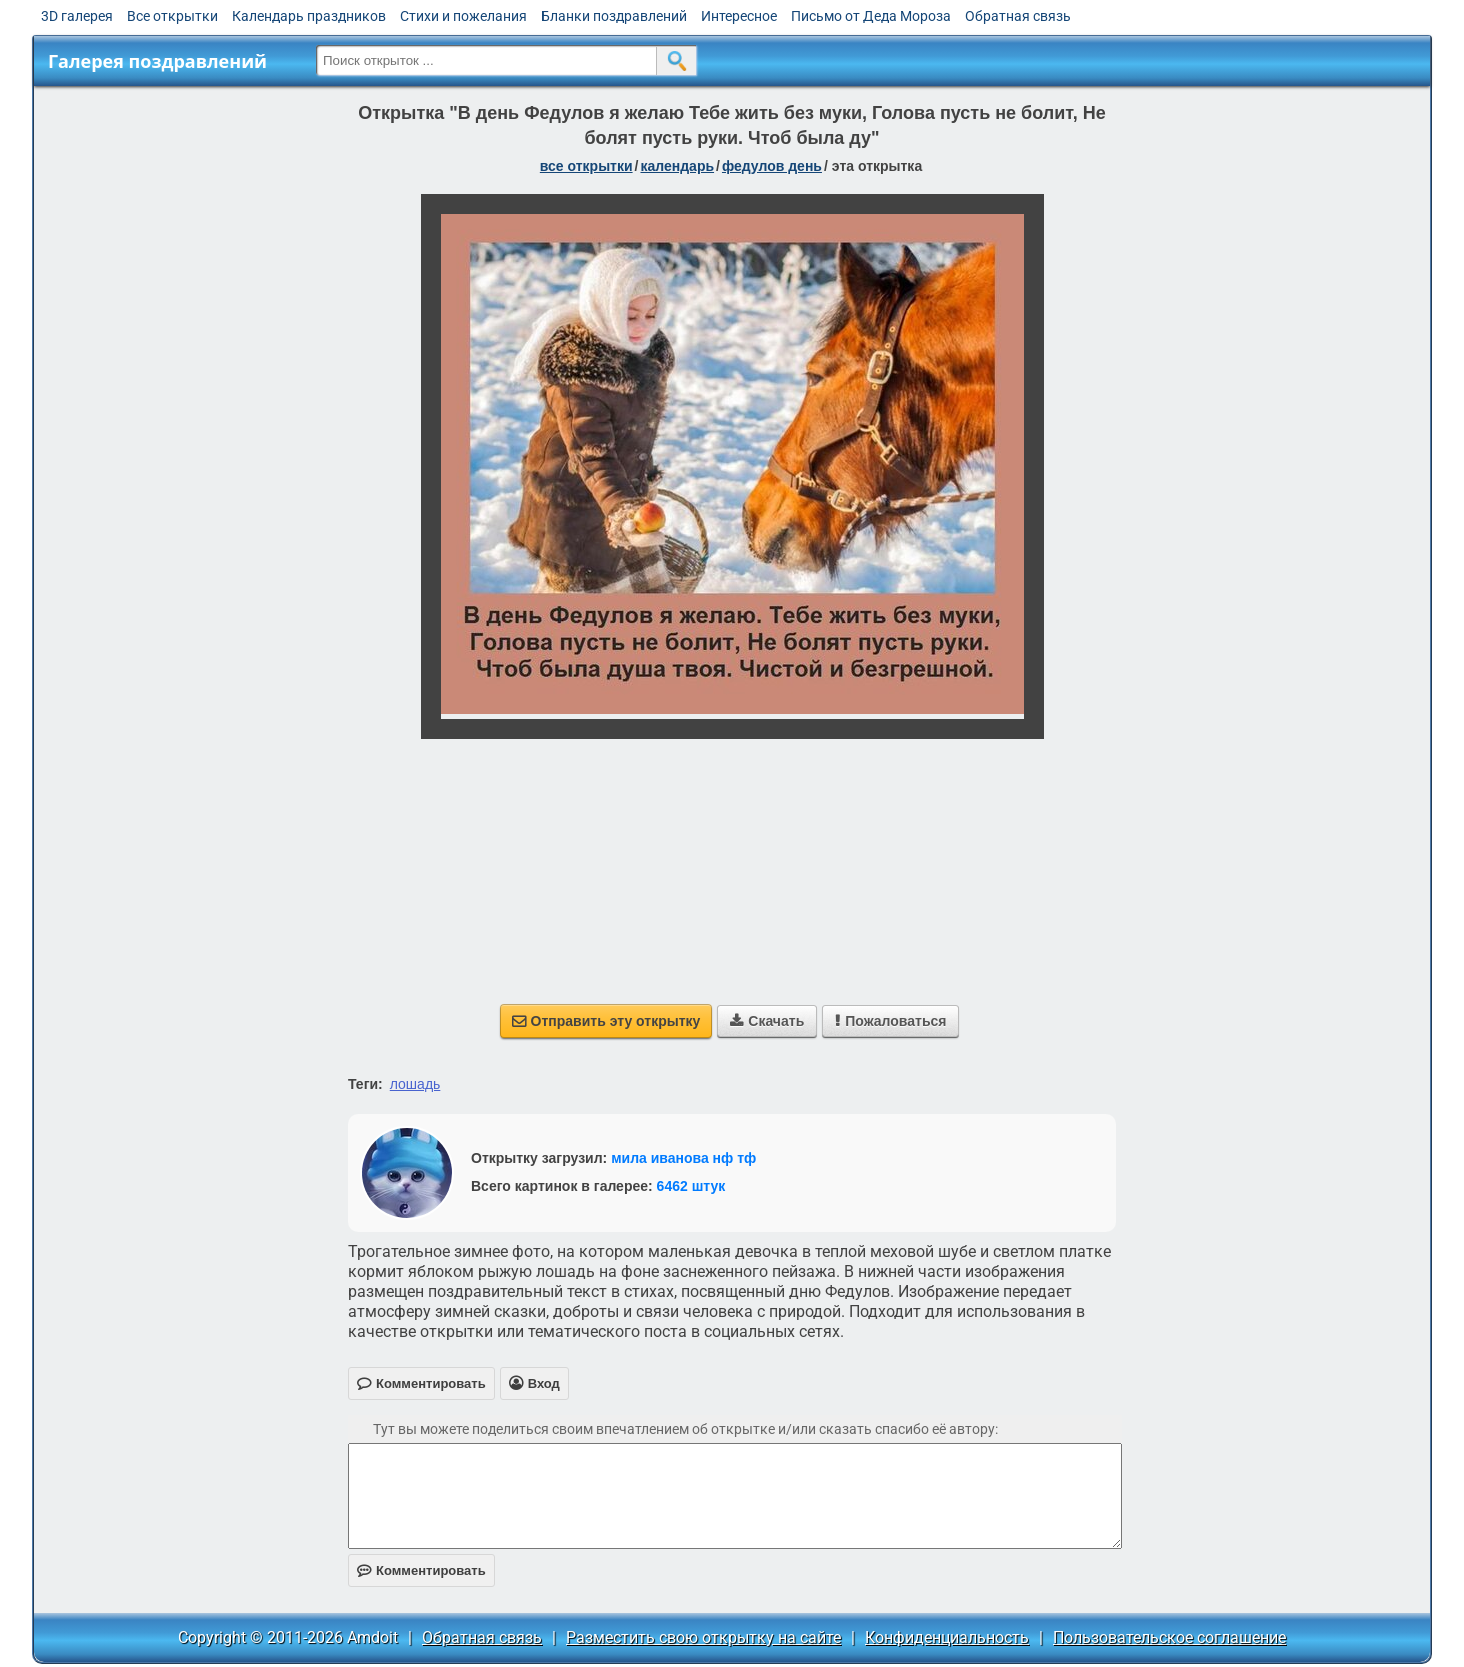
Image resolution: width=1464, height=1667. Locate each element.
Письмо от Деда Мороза (871, 16)
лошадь (415, 1084)
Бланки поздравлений (614, 16)
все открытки (586, 166)
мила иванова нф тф (683, 1158)
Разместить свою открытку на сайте (703, 1637)
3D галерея (77, 16)
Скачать (767, 1021)
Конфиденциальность (947, 1637)
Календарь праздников (309, 16)
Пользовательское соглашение (1169, 1637)
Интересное (739, 16)
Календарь (677, 166)
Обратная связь (1018, 16)
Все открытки (172, 16)
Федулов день (772, 166)
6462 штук (691, 1186)
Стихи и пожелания (463, 16)
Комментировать (421, 1570)
